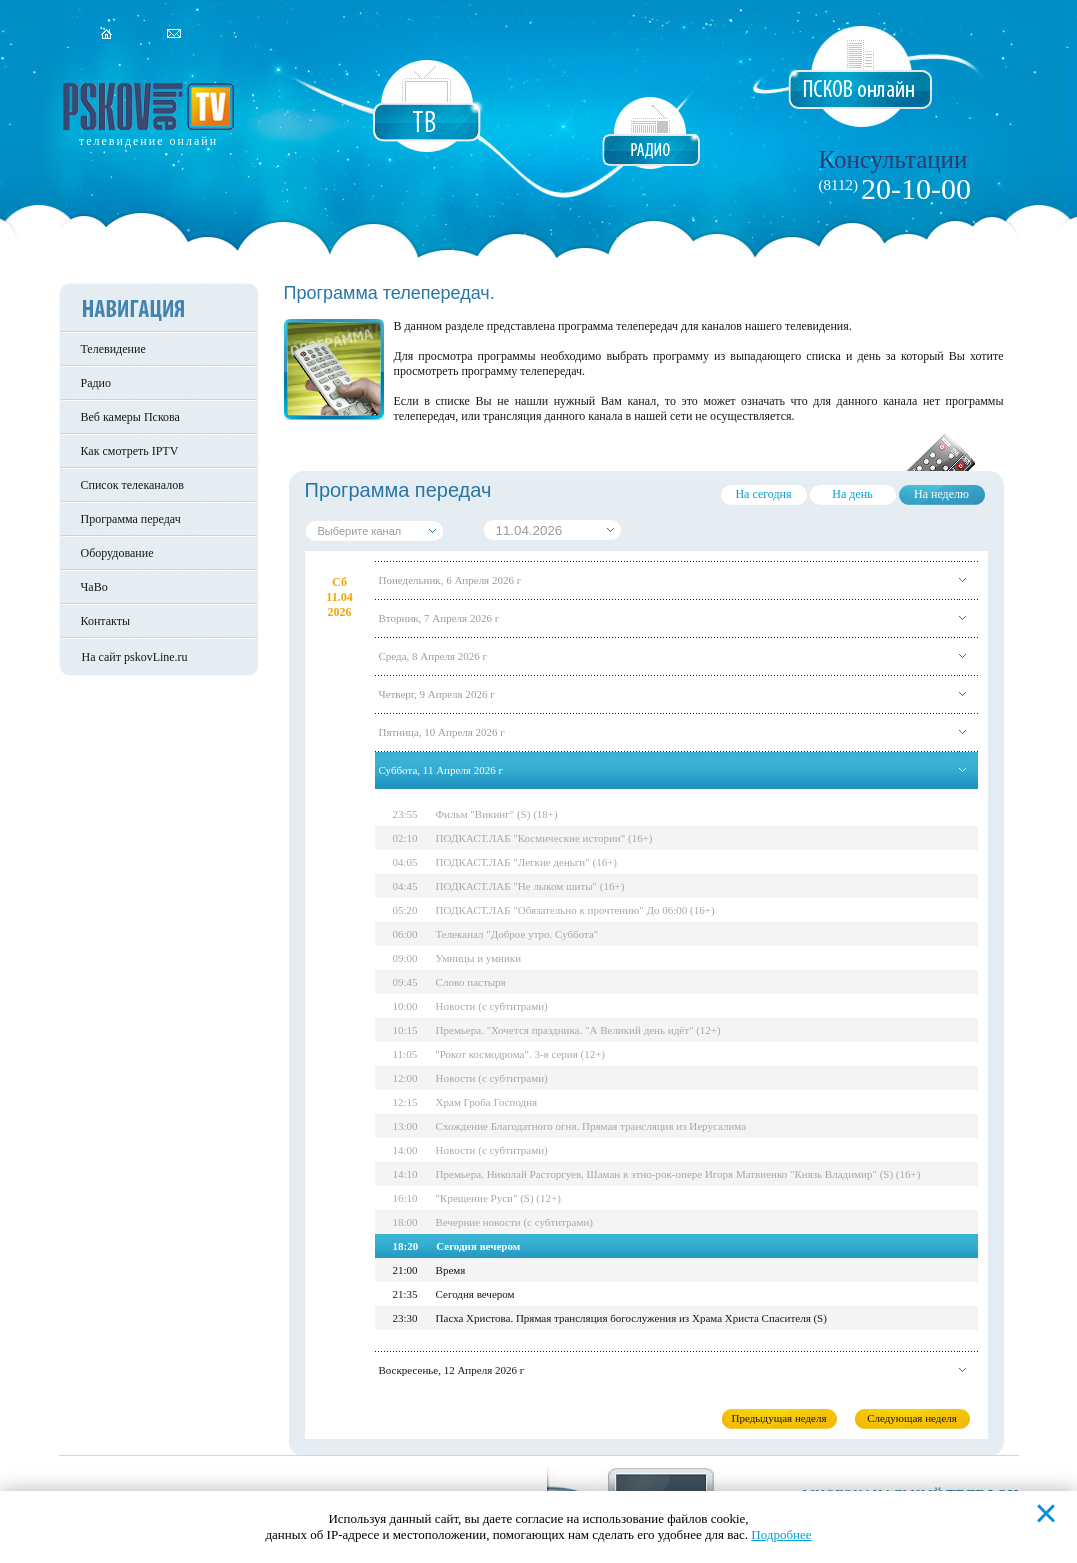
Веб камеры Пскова (130, 417)
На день (852, 494)
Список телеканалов (132, 485)
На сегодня (763, 494)
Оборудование (117, 553)
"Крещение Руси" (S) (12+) (499, 1198)
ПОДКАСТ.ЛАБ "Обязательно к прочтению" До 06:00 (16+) (576, 910)
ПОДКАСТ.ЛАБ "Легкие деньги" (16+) (528, 862)
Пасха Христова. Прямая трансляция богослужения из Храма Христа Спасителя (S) (632, 1318)
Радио (96, 383)
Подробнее (781, 1534)
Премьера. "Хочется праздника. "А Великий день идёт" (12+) (579, 1030)
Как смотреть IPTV (130, 451)
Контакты (106, 621)
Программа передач (131, 519)
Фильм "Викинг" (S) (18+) (498, 814)
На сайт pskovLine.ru (135, 657)
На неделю (941, 494)
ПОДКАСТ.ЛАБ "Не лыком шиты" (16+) (531, 886)
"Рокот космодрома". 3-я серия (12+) (522, 1054)
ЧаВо (94, 587)
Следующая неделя (912, 1418)
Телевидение (113, 349)
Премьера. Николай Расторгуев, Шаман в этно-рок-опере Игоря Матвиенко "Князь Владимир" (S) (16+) (679, 1174)
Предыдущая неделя (778, 1418)
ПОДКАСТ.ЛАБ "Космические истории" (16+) (545, 838)
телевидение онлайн (148, 141)
